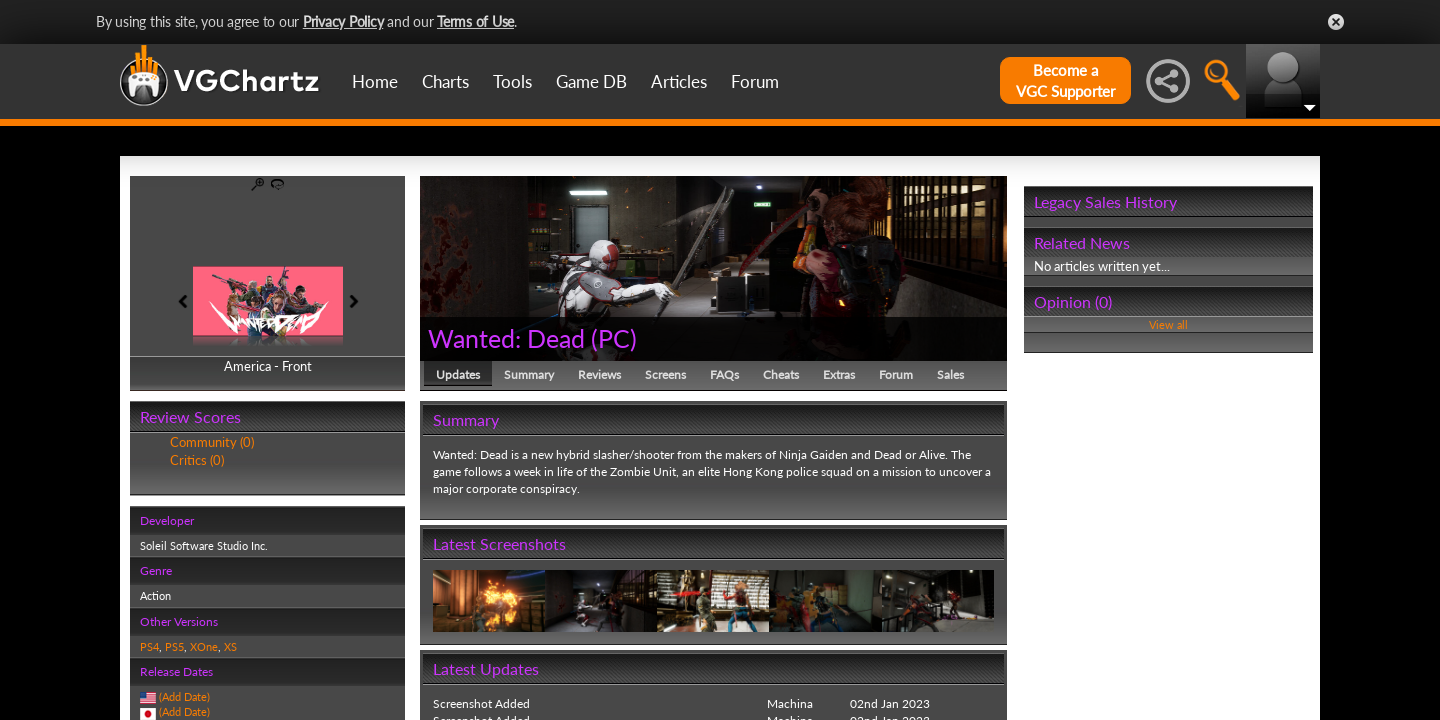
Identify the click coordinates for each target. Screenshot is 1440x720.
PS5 (174, 646)
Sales (950, 374)
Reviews (599, 374)
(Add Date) (184, 696)
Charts (445, 81)
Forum (755, 81)
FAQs (724, 374)
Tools (512, 81)
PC (614, 338)
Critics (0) (197, 460)
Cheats (781, 374)
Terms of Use (475, 21)
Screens (665, 374)
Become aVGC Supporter (1065, 80)
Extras (839, 374)
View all (1168, 324)
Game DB (591, 81)
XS (230, 646)
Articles (679, 81)
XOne (204, 646)
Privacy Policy (343, 21)
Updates (458, 374)
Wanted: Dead (506, 338)
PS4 (149, 646)
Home (375, 81)
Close (1336, 22)
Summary (529, 374)
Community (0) (212, 442)
